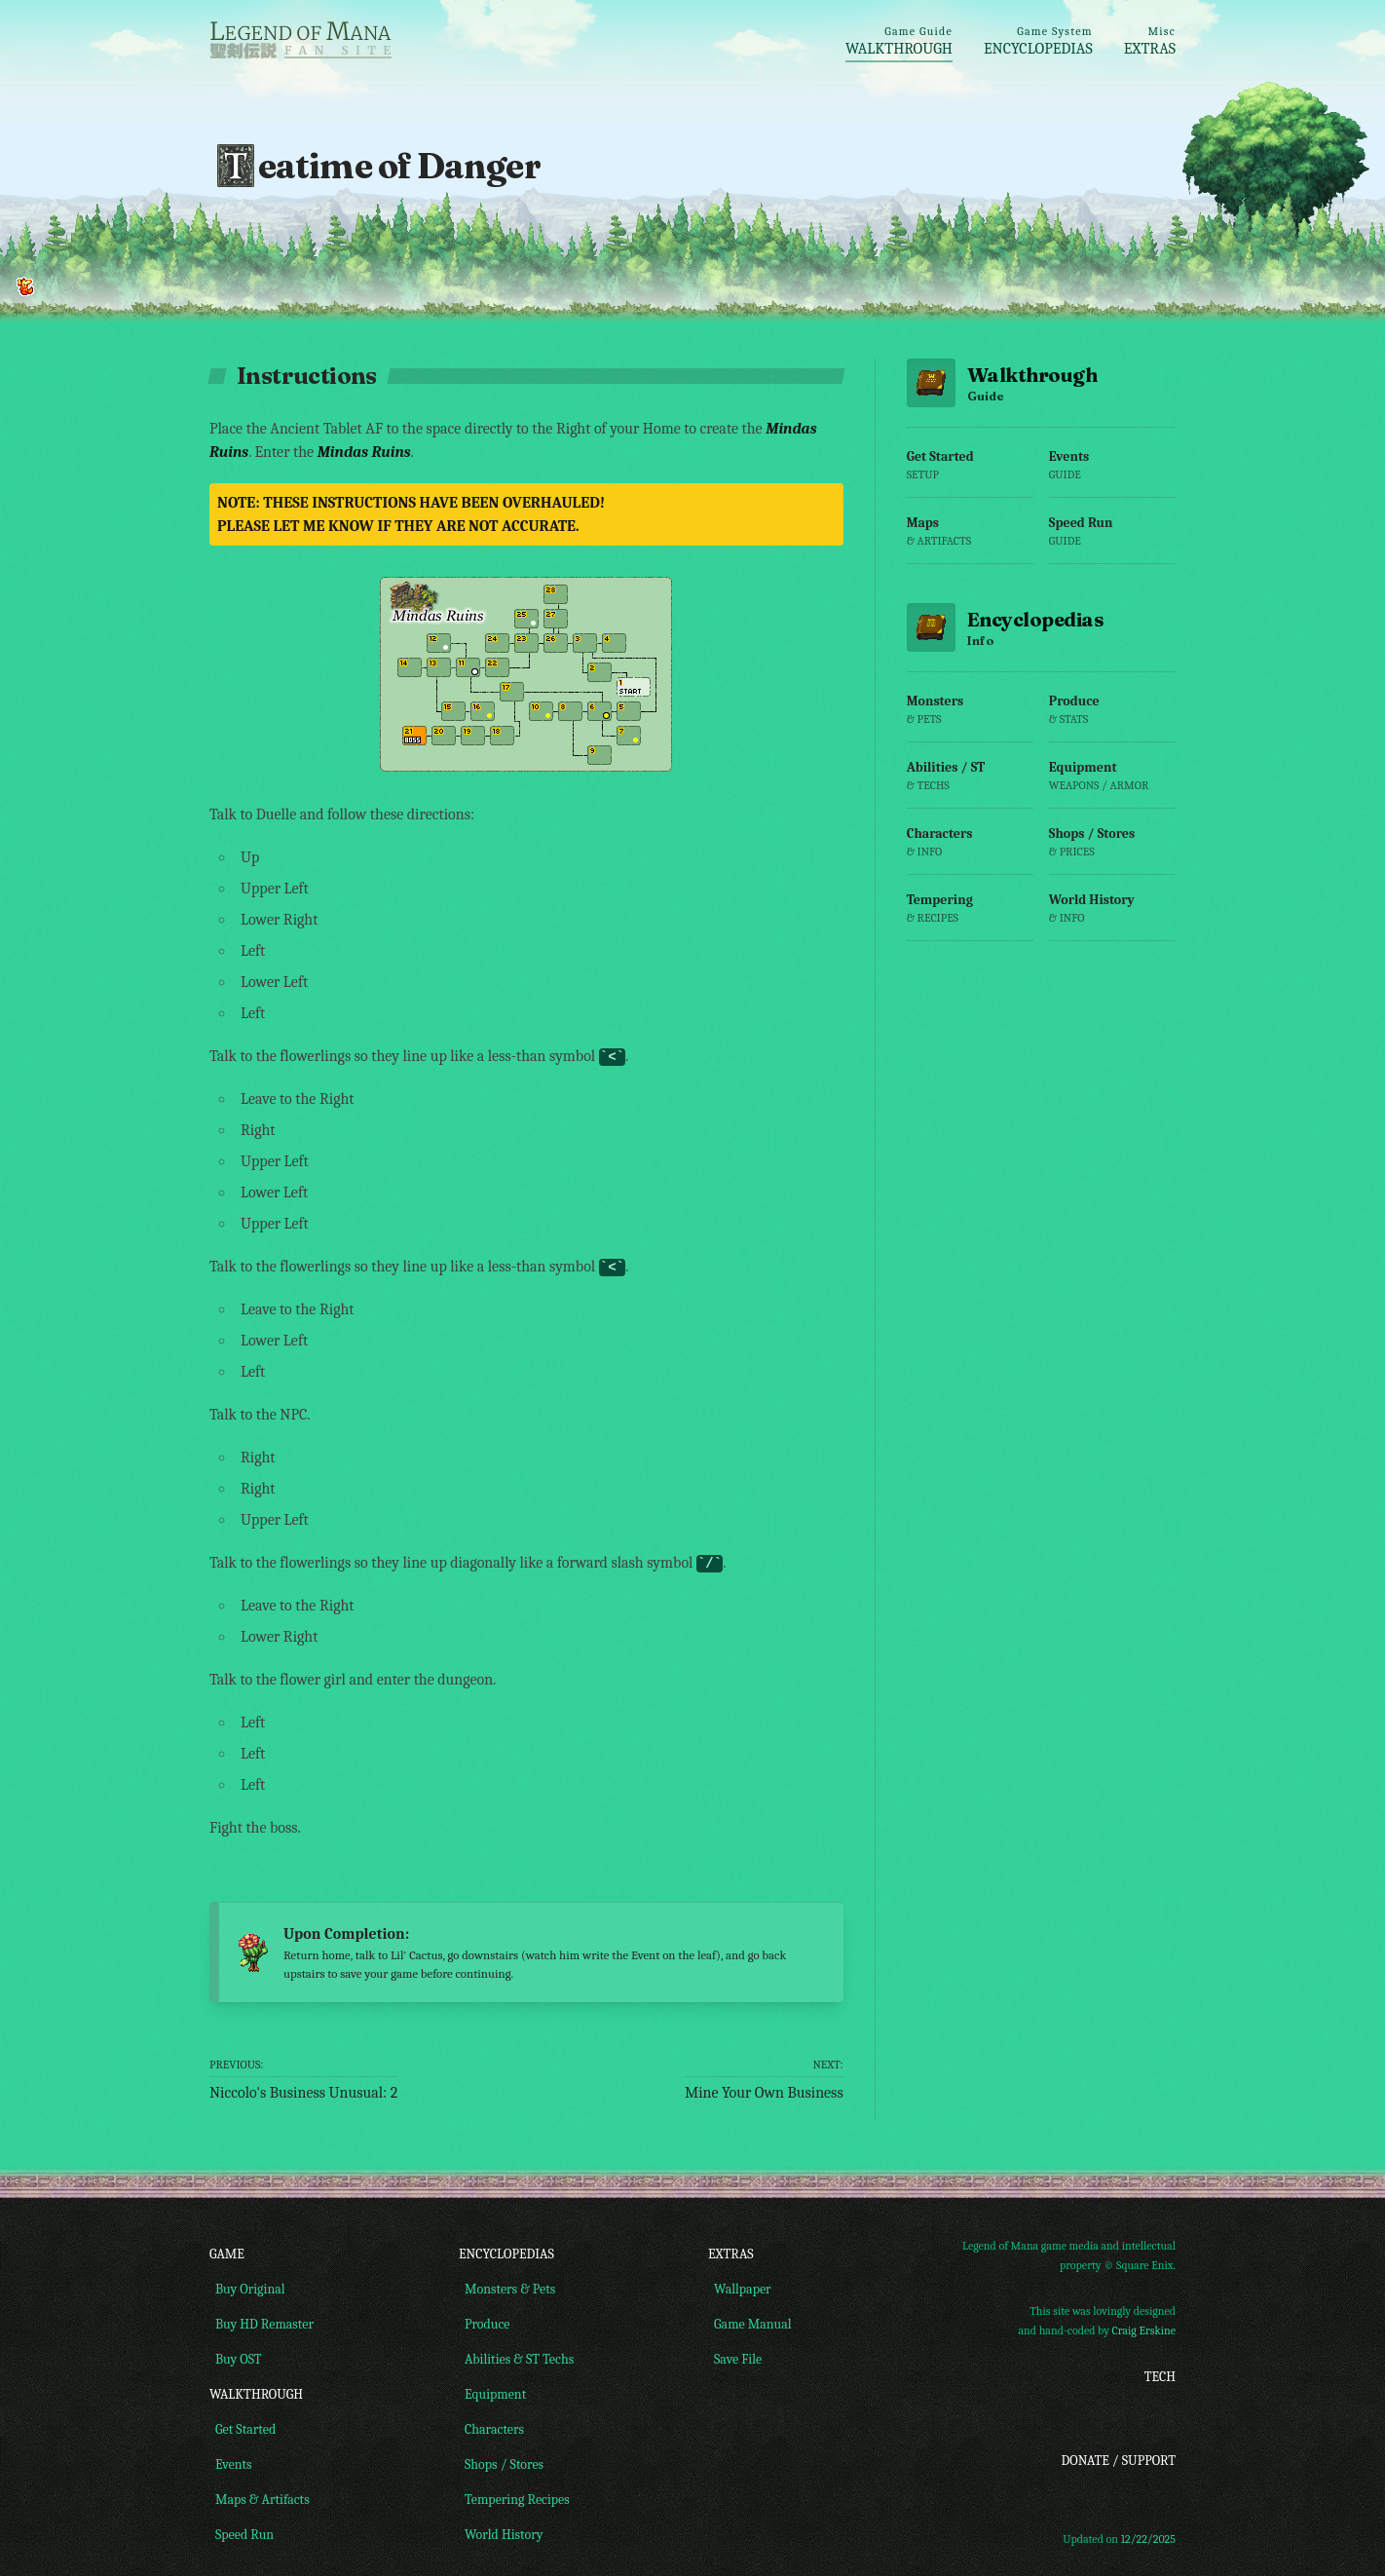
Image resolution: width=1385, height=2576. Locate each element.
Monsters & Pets (507, 2290)
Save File (735, 2360)
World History (1112, 916)
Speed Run (1112, 539)
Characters (970, 850)
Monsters (970, 717)
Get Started (970, 473)
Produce (1112, 717)
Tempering (970, 916)
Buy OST (235, 2360)
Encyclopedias (1038, 40)
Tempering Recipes (514, 2500)
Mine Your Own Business (764, 2079)
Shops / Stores (1112, 850)
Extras (1150, 40)
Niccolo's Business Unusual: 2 (303, 2079)
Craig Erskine (1144, 2332)
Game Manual (750, 2325)
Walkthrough (899, 40)
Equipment (1112, 784)
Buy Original (247, 2290)
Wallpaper (739, 2290)
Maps (970, 539)
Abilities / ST (970, 784)
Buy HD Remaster (261, 2325)
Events (1112, 473)
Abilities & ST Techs (516, 2360)
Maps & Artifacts (259, 2500)
